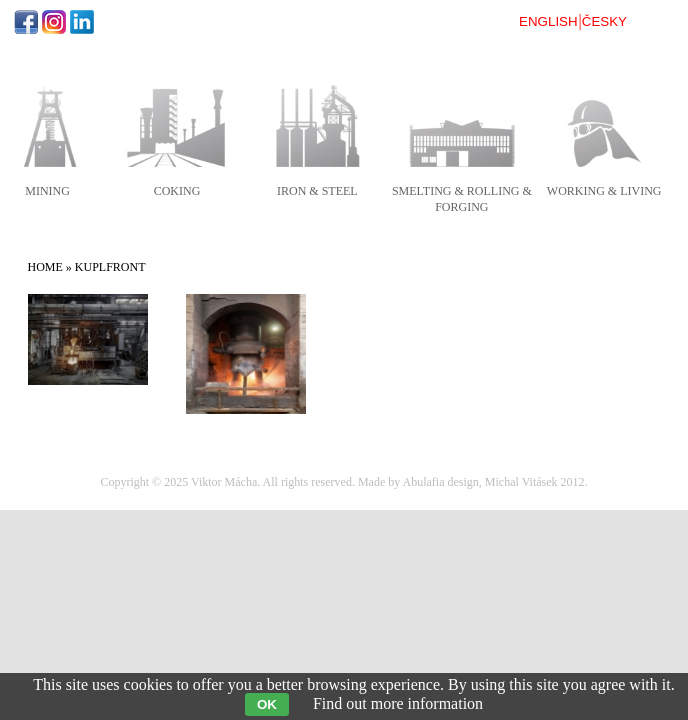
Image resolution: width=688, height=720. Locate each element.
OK (267, 704)
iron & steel (317, 191)
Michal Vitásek (521, 482)
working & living (604, 191)
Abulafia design (441, 482)
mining (47, 191)
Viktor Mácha (224, 482)
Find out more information (398, 703)
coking (177, 191)
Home (45, 267)
